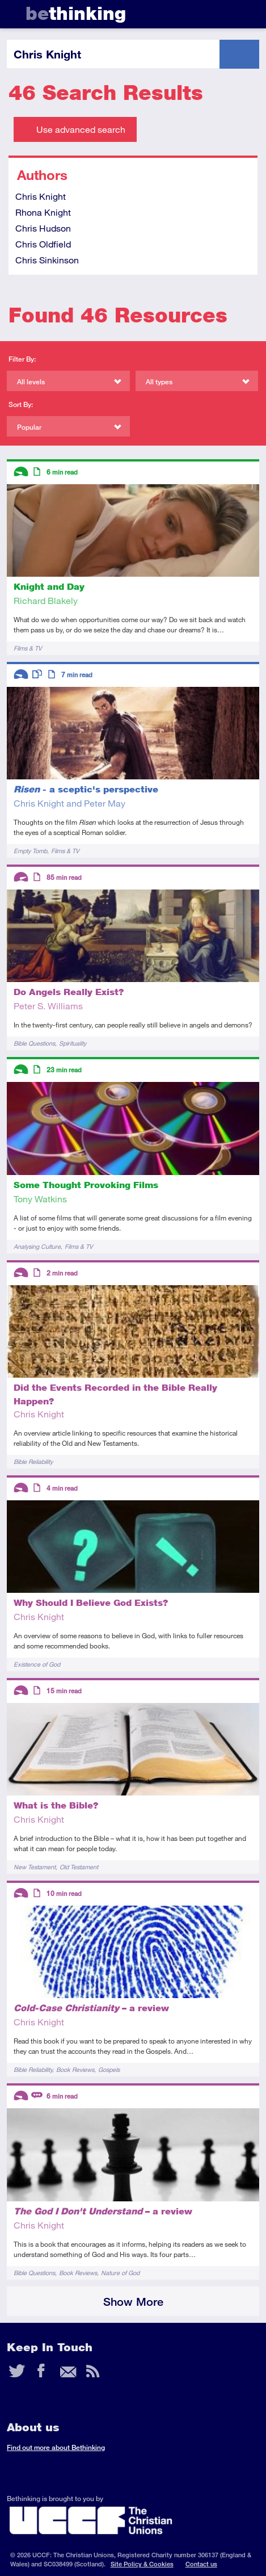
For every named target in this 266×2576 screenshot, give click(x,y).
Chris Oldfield (43, 243)
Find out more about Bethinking (56, 2447)
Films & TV (28, 648)
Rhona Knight (43, 212)
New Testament (35, 1866)
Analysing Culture (37, 1246)
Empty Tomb (30, 850)
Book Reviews (75, 2069)
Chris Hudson (43, 228)
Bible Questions (34, 1043)
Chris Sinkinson (47, 259)
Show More (133, 2301)
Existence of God (37, 1664)
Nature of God (120, 2272)
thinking (76, 13)
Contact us (201, 2563)
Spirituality (72, 1043)
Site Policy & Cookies (142, 2563)
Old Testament (79, 1866)
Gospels (109, 2069)
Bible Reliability (33, 1461)
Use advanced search (80, 129)
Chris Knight (40, 196)
